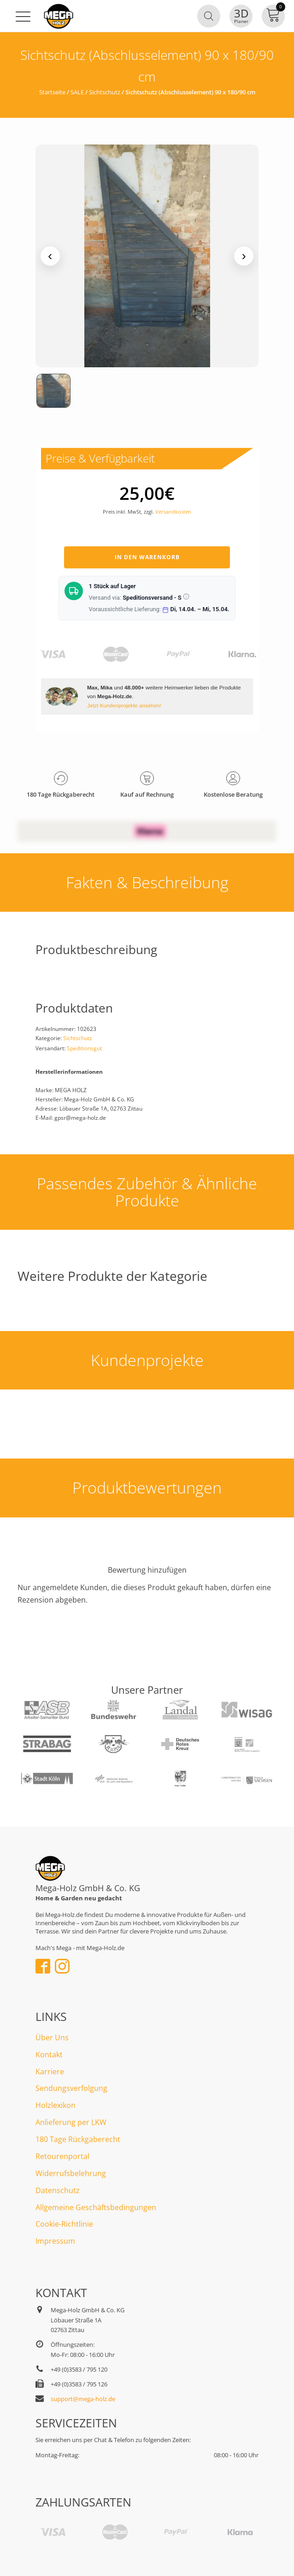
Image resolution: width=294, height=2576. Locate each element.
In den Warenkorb (147, 557)
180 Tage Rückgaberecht (77, 2139)
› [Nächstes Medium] (244, 256)
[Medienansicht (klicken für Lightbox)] (147, 256)
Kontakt (49, 2054)
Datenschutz (57, 2190)
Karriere (49, 2072)
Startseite (52, 92)
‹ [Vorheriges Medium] (50, 256)
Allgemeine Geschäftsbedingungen (95, 2207)
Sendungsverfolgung (71, 2088)
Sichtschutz (104, 92)
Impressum (55, 2241)
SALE (77, 92)
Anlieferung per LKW (70, 2122)
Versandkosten (173, 511)
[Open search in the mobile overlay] (208, 16)
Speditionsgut (84, 1048)
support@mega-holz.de (83, 2399)
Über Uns (52, 2037)
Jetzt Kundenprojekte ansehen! (124, 705)
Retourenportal (62, 2156)
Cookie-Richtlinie (64, 2224)
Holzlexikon (55, 2105)
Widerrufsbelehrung (70, 2173)
